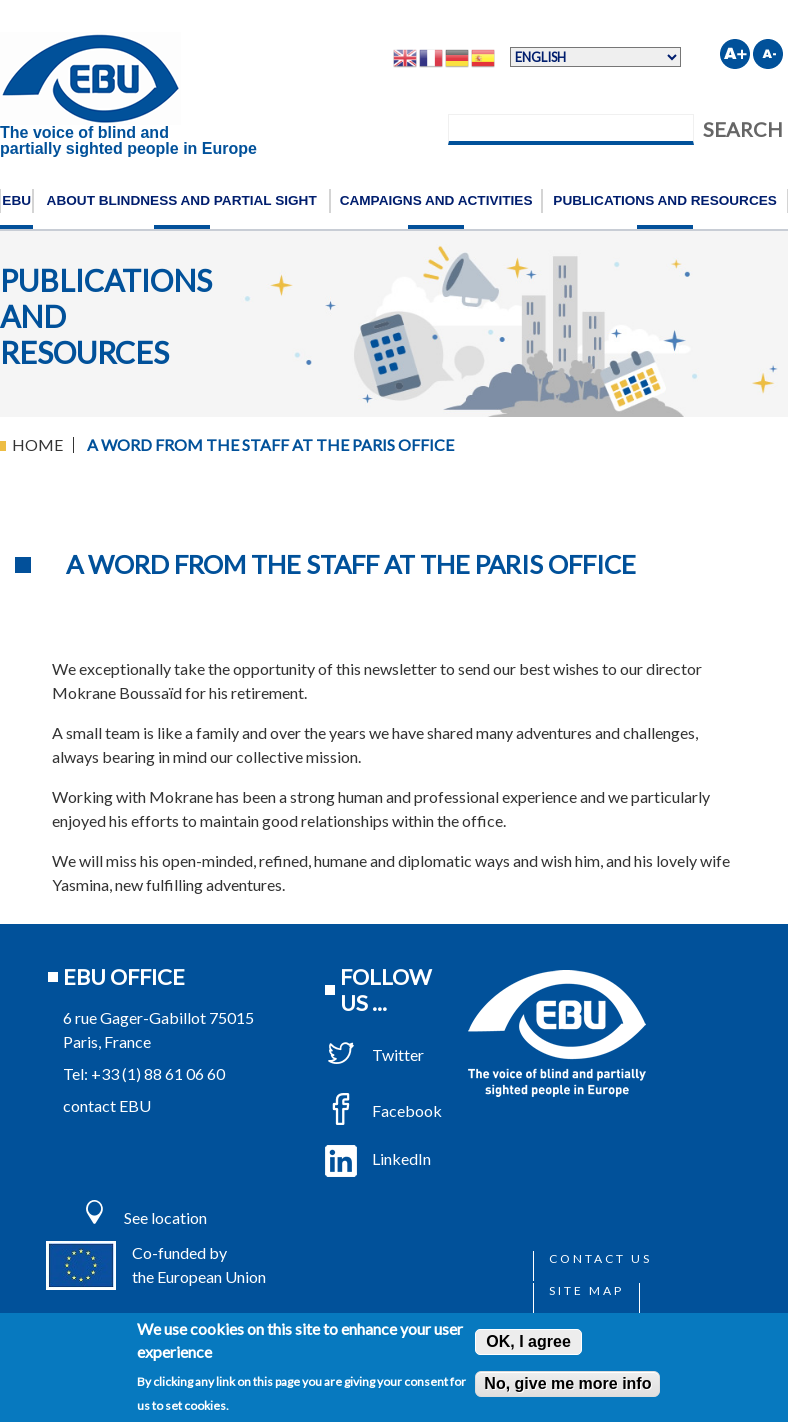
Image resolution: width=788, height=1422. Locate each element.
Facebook (383, 1110)
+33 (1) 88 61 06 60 (158, 1073)
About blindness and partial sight (182, 200)
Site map (586, 1290)
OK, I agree (528, 1341)
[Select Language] (595, 57)
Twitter (374, 1054)
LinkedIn (378, 1158)
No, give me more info (567, 1383)
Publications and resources (665, 200)
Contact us (600, 1258)
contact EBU (107, 1105)
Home (37, 444)
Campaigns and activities (436, 200)
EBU (16, 200)
